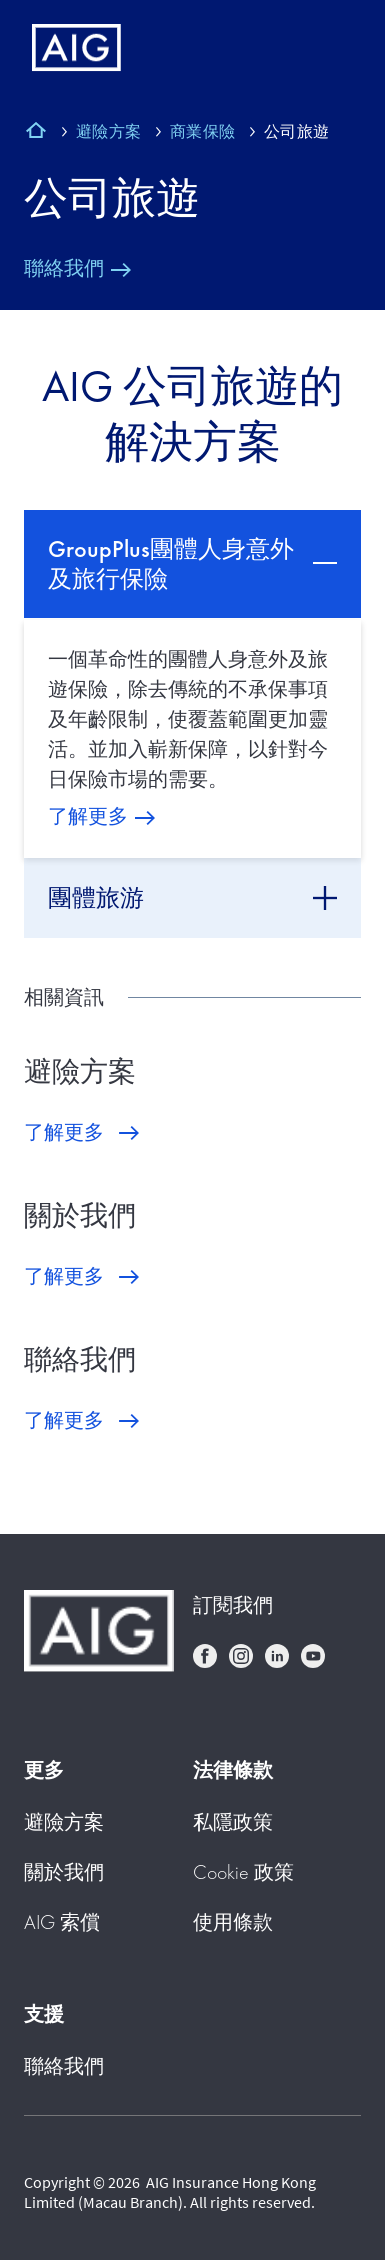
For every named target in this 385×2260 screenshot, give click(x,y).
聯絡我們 (64, 268)
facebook (205, 1656)
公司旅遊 (112, 198)
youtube (313, 1656)
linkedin (277, 1656)
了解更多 (88, 816)
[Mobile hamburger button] (327, 48)
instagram (241, 1656)
